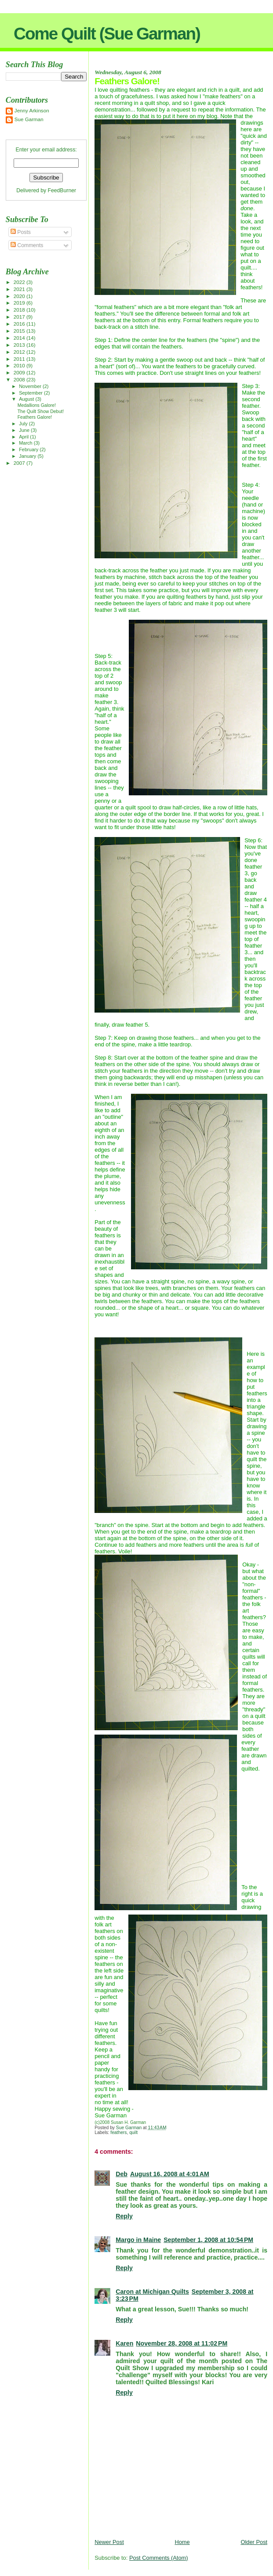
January (28, 456)
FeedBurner (62, 190)
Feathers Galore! (35, 417)
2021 (20, 289)
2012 (20, 352)
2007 (20, 463)
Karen (124, 2343)
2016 (20, 324)
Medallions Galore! (37, 405)
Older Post (253, 2542)
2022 (20, 282)
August (27, 399)
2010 (20, 365)
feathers (118, 2132)
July (24, 423)
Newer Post (109, 2542)
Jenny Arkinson (32, 110)
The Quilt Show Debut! (41, 411)
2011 (20, 359)
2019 (20, 302)
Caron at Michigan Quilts (152, 2291)
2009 (20, 372)
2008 (20, 379)
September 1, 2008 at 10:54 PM (208, 2239)
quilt (133, 2132)
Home (182, 2542)
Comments (27, 245)
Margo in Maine (138, 2239)
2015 (20, 331)
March (26, 443)
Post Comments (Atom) (158, 2557)
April (24, 436)
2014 (20, 338)
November (31, 386)
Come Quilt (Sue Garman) (107, 33)
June (25, 430)
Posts (21, 232)
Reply (124, 2216)
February (29, 449)
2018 (20, 310)
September (31, 392)
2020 (20, 296)
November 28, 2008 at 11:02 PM (181, 2343)
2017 (20, 317)
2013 (20, 345)
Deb (121, 2173)
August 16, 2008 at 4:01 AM (169, 2173)
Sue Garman (29, 119)
